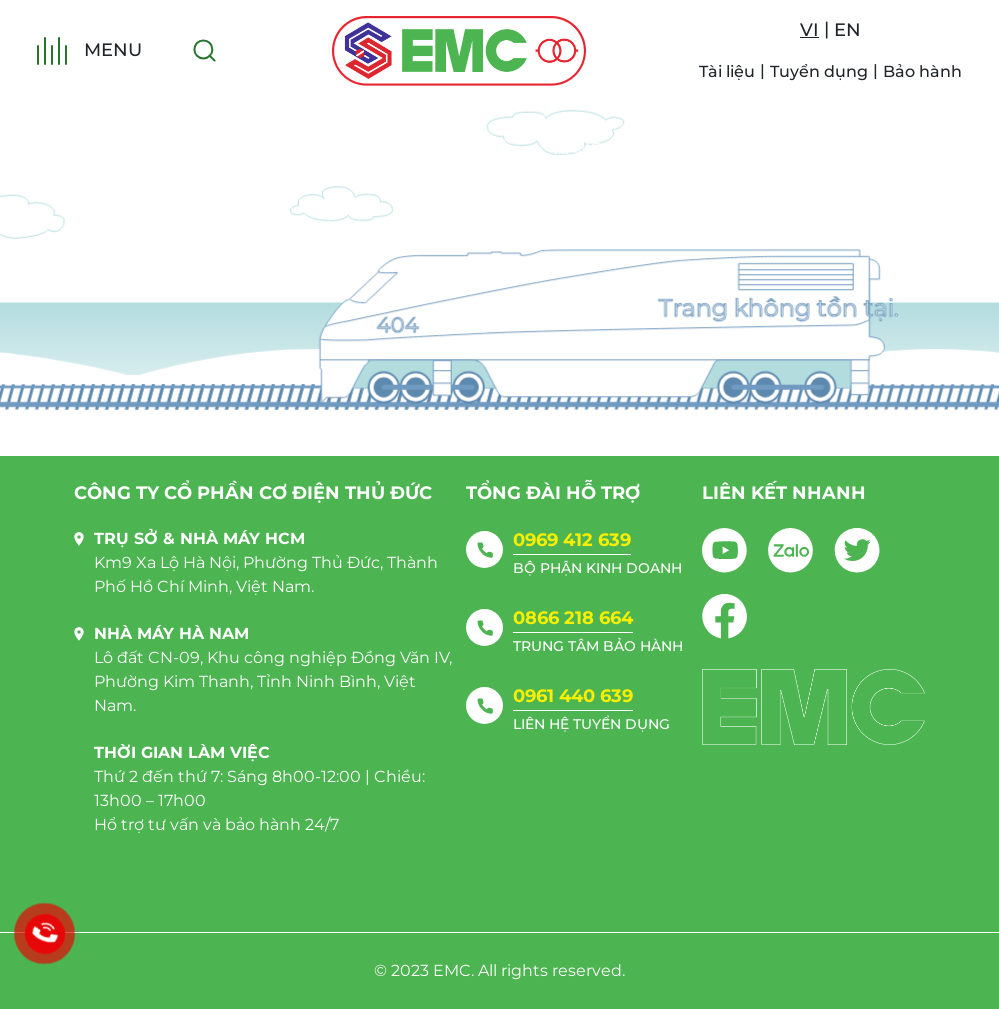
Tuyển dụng (819, 71)
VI (809, 30)
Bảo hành (922, 71)
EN (847, 30)
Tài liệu (727, 71)
